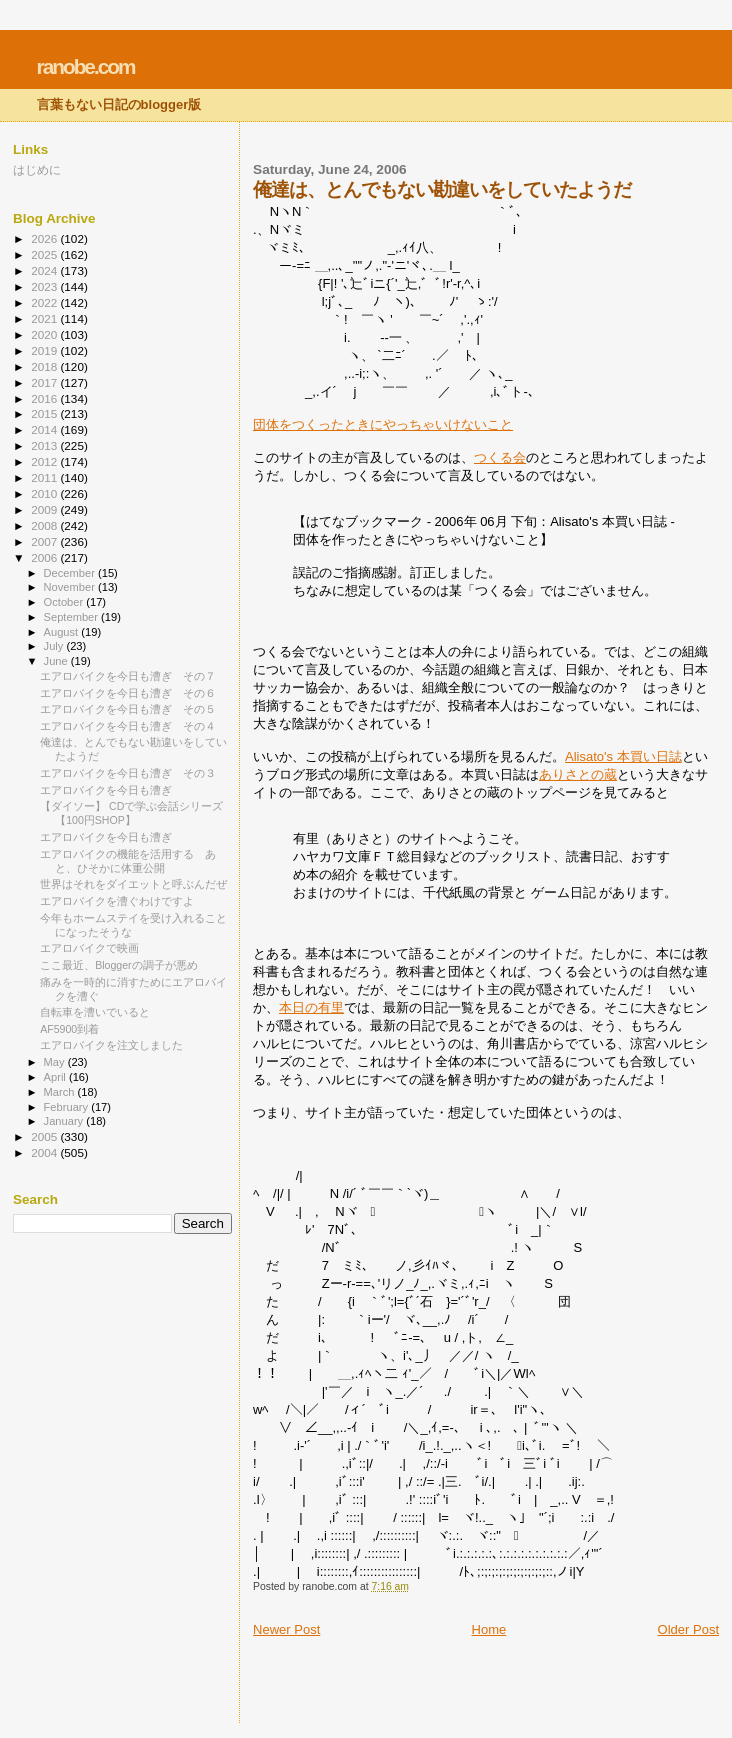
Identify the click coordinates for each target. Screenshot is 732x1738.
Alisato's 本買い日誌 (623, 756)
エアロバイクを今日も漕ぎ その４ (128, 726)
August (63, 632)
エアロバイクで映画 (89, 948)
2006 (45, 557)
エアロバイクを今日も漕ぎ (106, 790)
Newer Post (286, 1629)
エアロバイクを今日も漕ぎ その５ (128, 709)
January (65, 1121)
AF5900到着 (69, 1029)
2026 (45, 238)
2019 (45, 350)
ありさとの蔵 (578, 774)
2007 (45, 541)
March (61, 1092)
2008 (45, 525)
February (68, 1107)
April (56, 1077)
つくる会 (500, 457)
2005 (45, 1136)
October (65, 602)
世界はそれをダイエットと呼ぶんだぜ (133, 884)
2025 (45, 254)
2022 (45, 302)
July (55, 646)
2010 (45, 493)
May (56, 1062)
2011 (45, 477)
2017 (45, 382)
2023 (45, 286)
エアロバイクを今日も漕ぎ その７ (128, 676)
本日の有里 (311, 1007)
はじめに (37, 169)
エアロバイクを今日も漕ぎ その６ (128, 693)
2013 (45, 445)
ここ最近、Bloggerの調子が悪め (118, 965)
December (71, 573)
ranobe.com (86, 66)
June (57, 661)
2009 (45, 509)
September (73, 617)
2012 (45, 461)
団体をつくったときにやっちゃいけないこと (383, 424)
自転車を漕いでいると (95, 1012)
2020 (45, 334)
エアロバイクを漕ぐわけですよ (117, 901)
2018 (45, 366)
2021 (45, 318)
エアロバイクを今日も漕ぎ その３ (128, 773)
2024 (45, 270)
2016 (45, 398)
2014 (45, 429)
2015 (45, 413)
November (71, 587)
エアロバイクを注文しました (111, 1045)
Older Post (688, 1629)
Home (489, 1629)
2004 (45, 1152)
